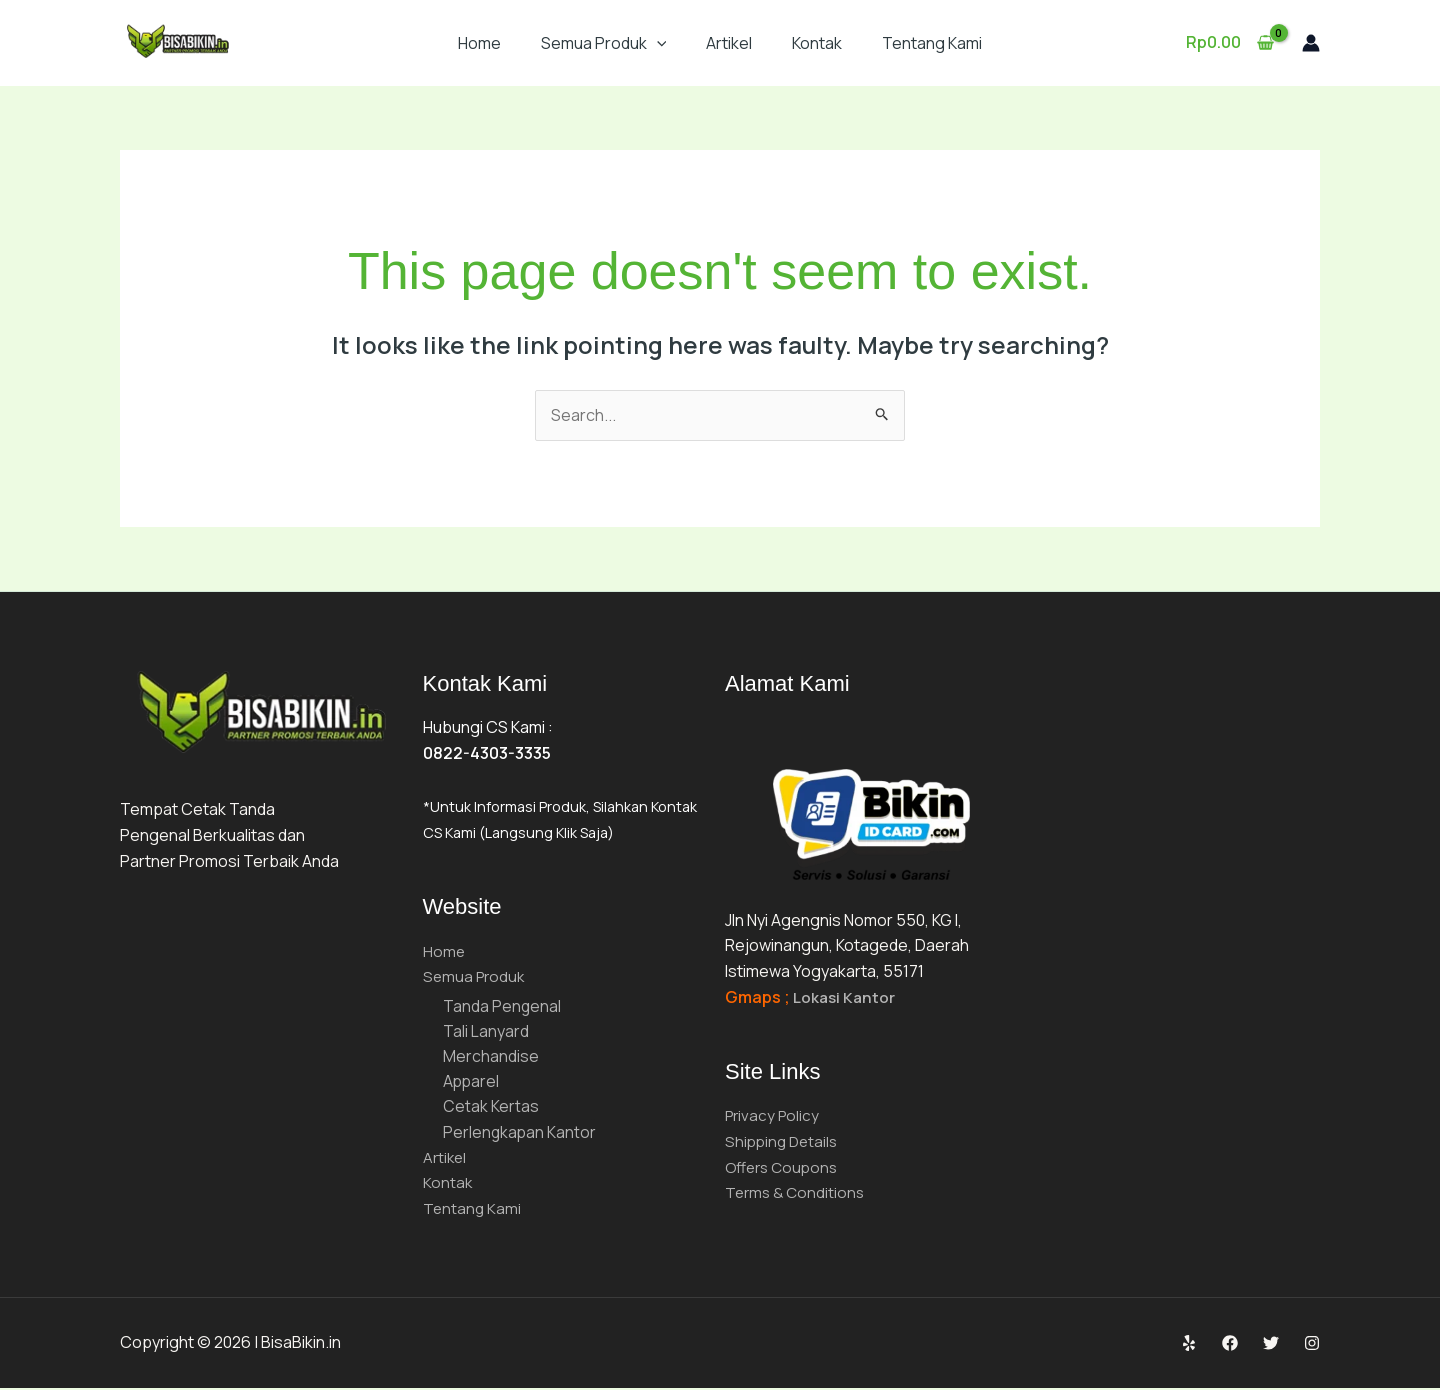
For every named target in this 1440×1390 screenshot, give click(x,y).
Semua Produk (604, 43)
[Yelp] (1189, 1346)
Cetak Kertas (491, 1108)
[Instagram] (1312, 1346)
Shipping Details (784, 1141)
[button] (657, 43)
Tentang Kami (932, 43)
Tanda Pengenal (502, 1006)
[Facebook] (1230, 1346)
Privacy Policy (774, 1115)
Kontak (817, 43)
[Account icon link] (1311, 43)
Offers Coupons (785, 1167)
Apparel (472, 1083)
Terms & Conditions (797, 1192)
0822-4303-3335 (487, 753)
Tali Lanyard (486, 1032)
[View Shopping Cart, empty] (1229, 43)
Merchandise (491, 1057)
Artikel (729, 43)
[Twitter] (1271, 1346)
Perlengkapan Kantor (520, 1134)
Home (479, 43)
